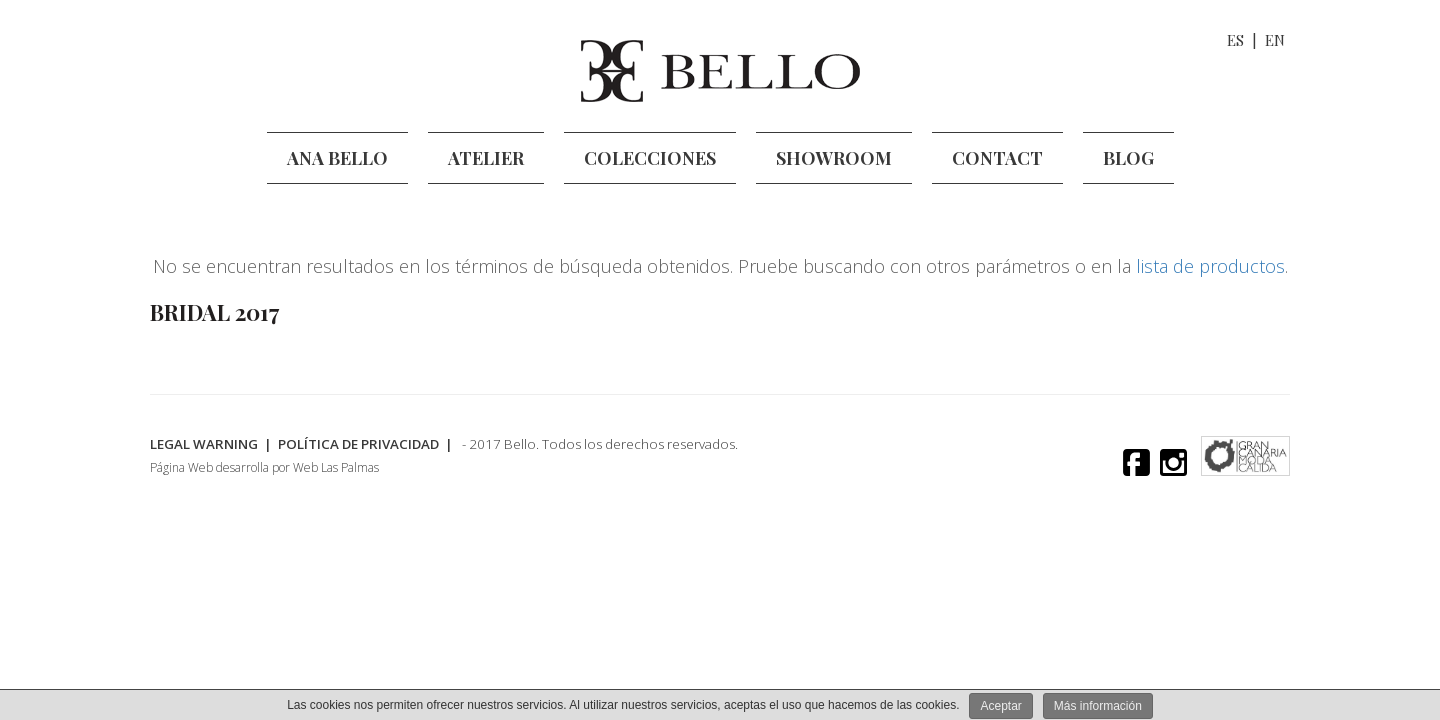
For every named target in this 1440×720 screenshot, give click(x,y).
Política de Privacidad (370, 444)
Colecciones (650, 158)
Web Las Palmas (336, 468)
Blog (1128, 158)
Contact (997, 158)
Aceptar (1000, 706)
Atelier (486, 158)
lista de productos (1210, 266)
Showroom (834, 158)
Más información (1098, 706)
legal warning (206, 444)
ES (1235, 40)
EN (1275, 40)
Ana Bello (337, 158)
